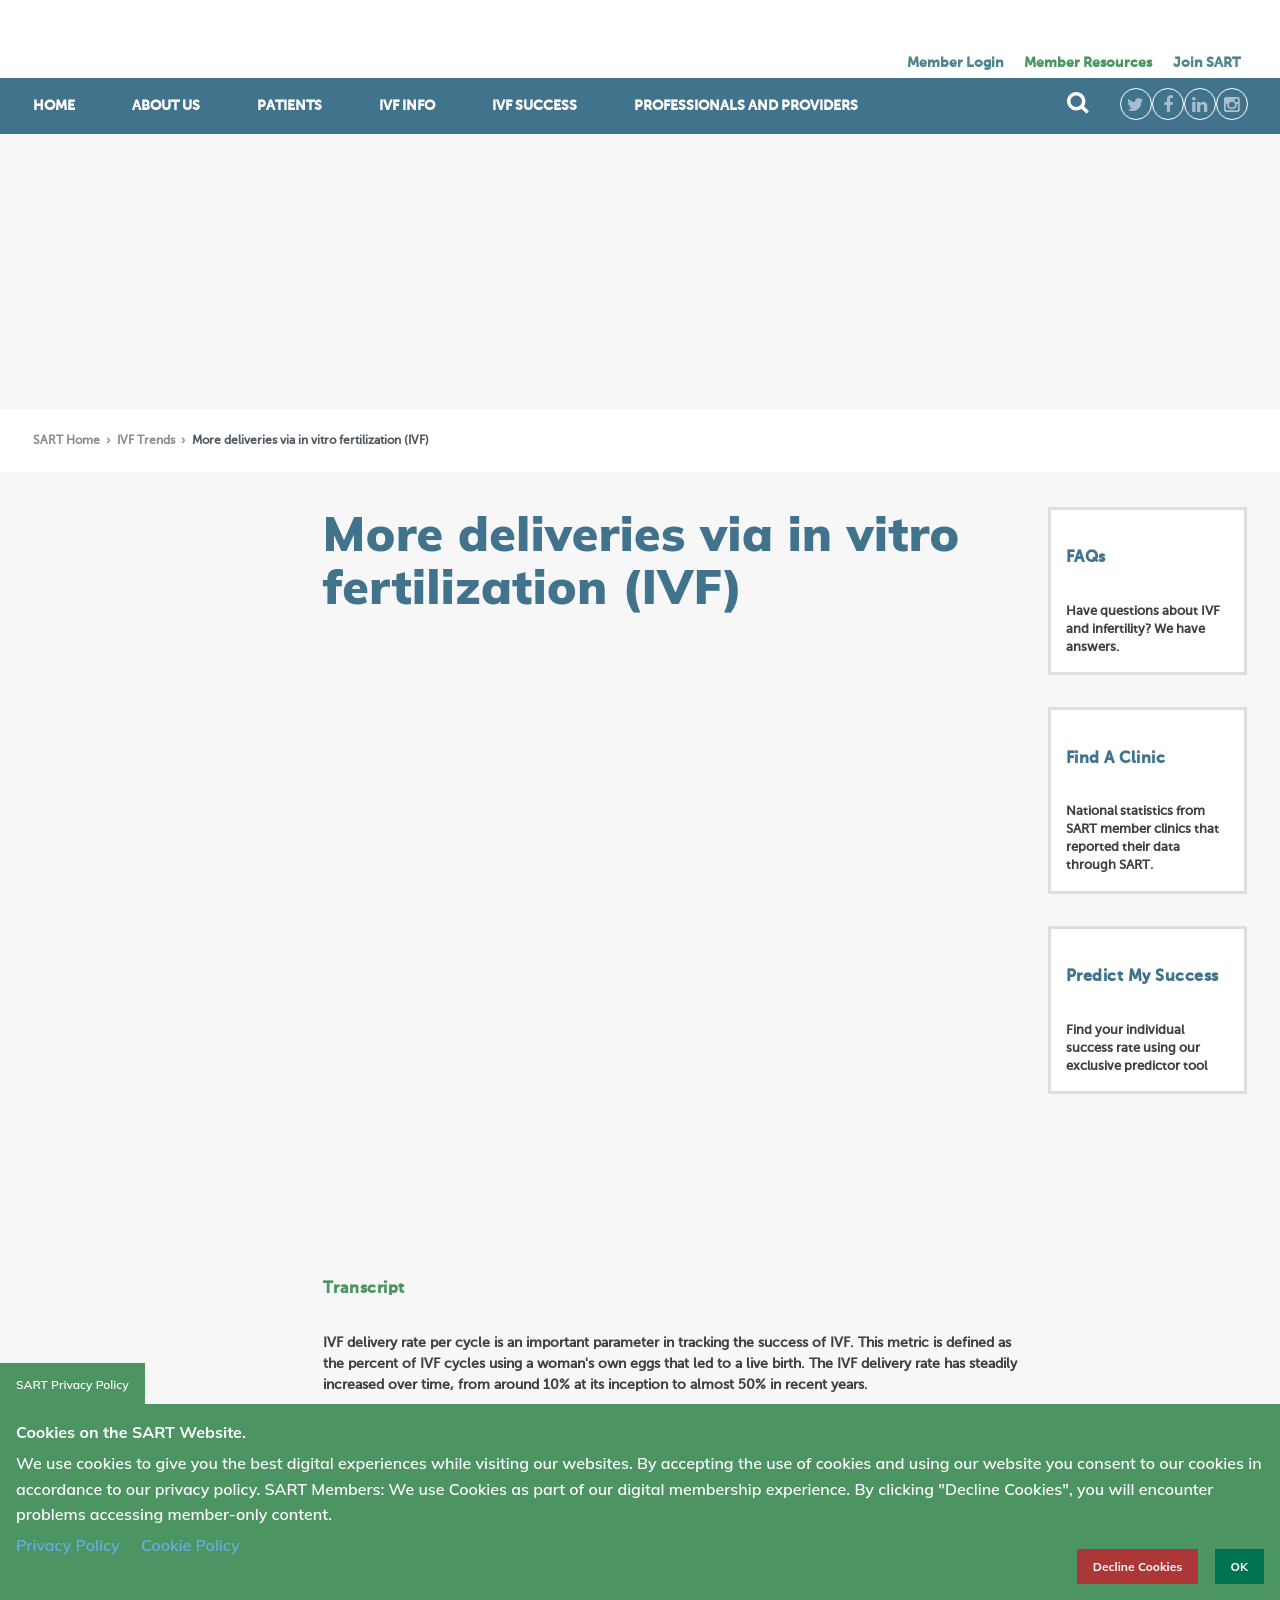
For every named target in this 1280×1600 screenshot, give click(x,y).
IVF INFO (407, 106)
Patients (289, 106)
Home (54, 106)
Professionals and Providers (746, 106)
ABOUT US (166, 106)
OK (1239, 1566)
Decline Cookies (1138, 1566)
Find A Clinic (1116, 759)
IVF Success (534, 106)
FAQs (1086, 558)
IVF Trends (147, 441)
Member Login (955, 63)
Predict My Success (1142, 977)
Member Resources (1088, 63)
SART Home (68, 441)
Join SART (1206, 63)
